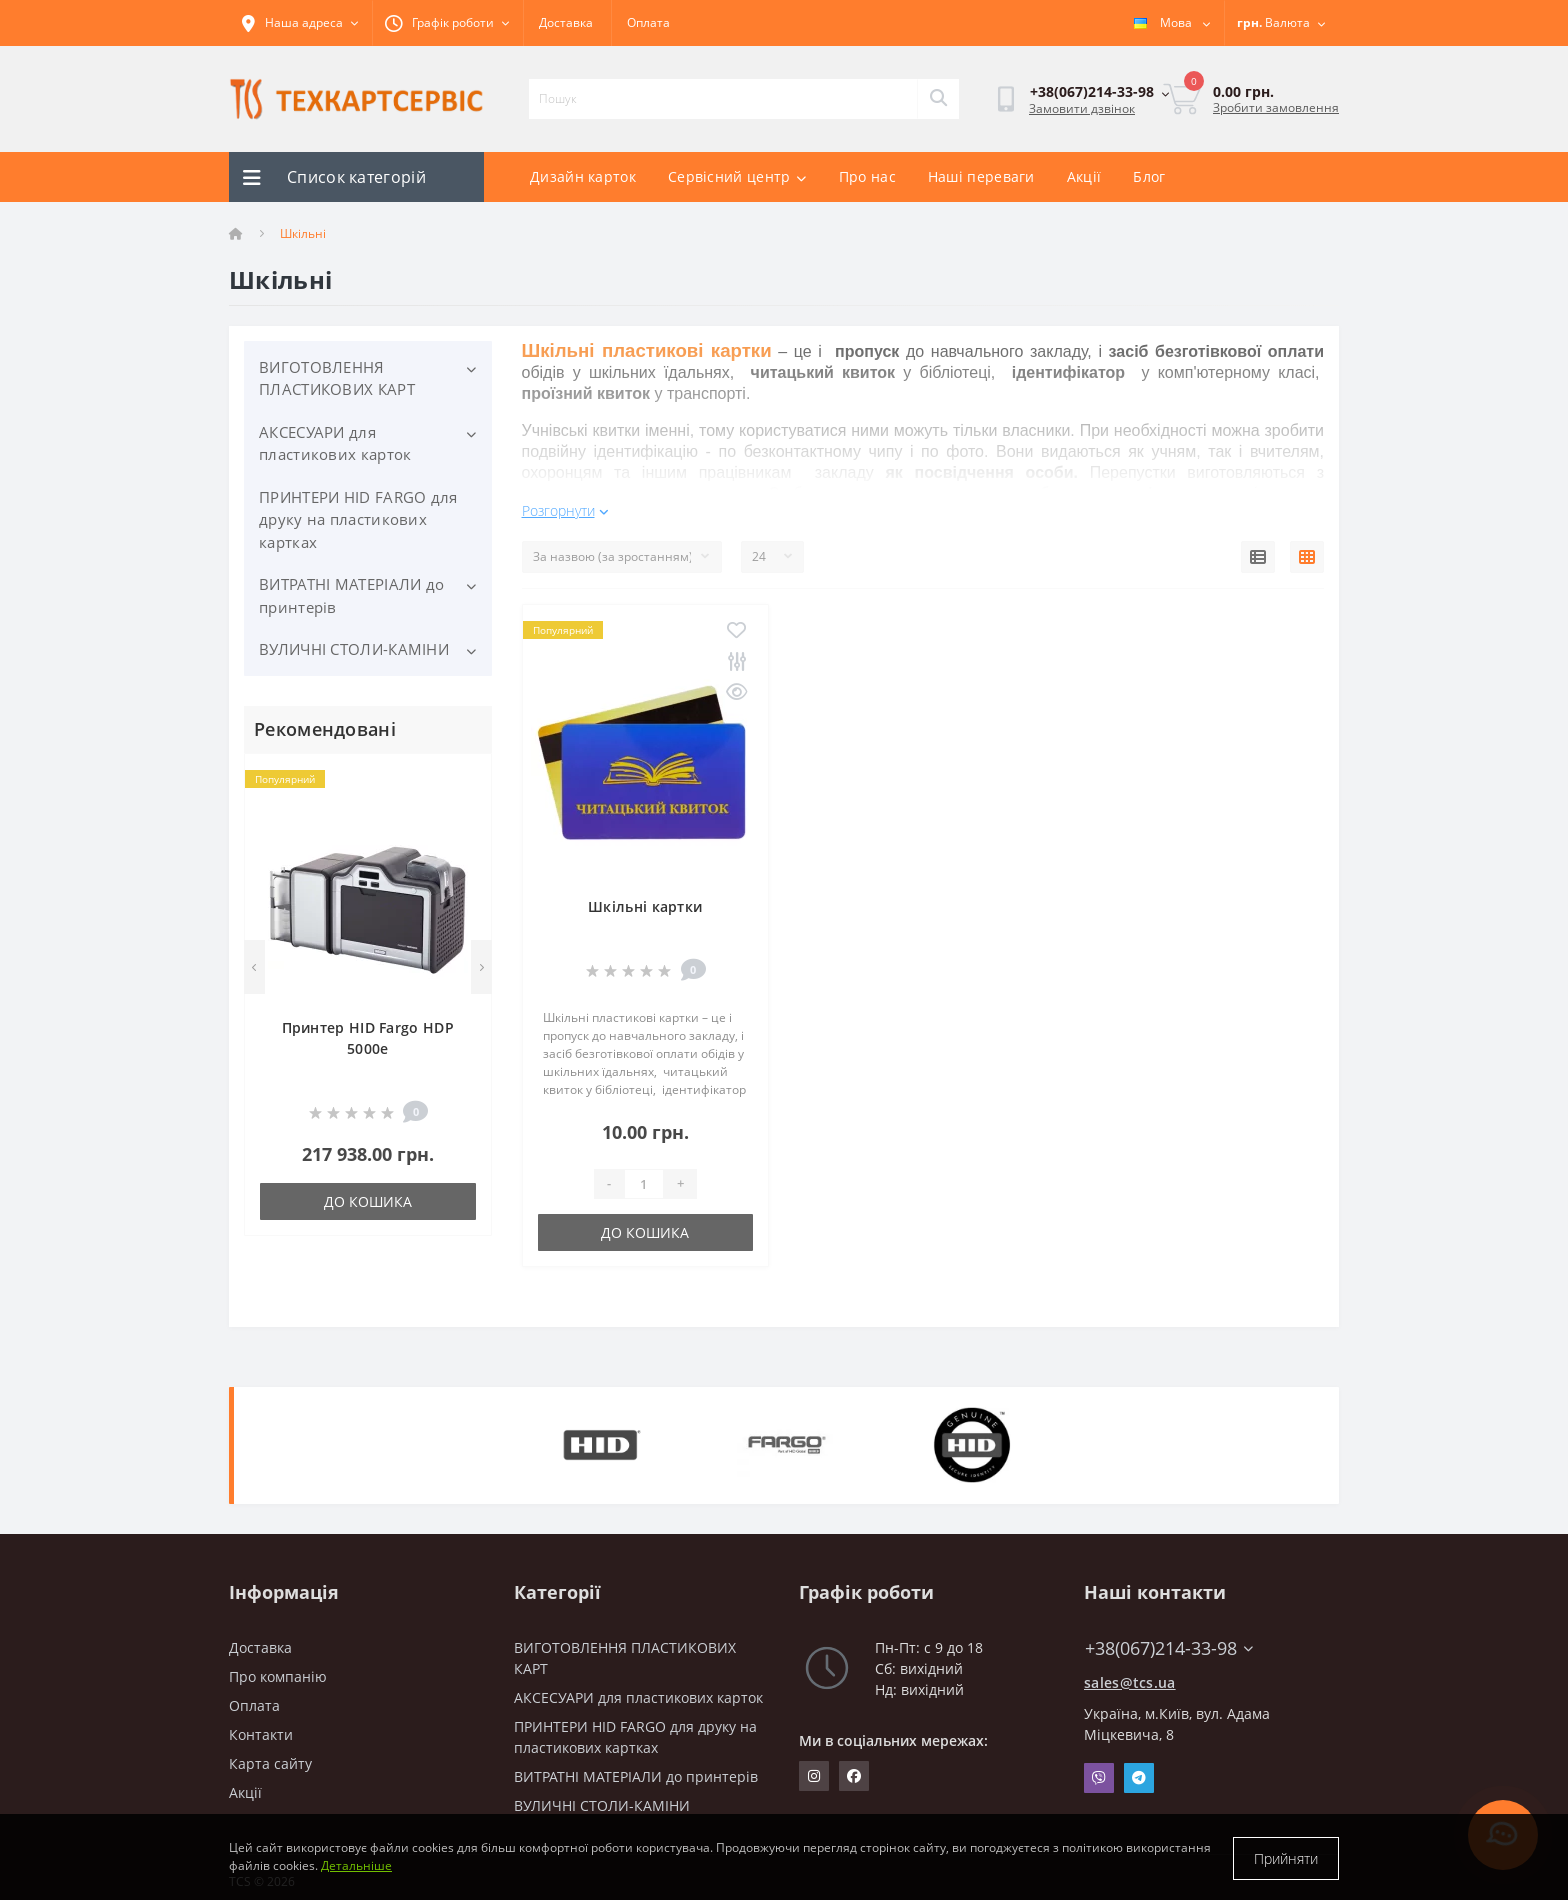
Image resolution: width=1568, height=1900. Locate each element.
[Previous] (254, 967)
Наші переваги (981, 176)
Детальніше (356, 1867)
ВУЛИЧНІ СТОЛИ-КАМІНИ (354, 649)
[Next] (481, 967)
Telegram (1139, 1769)
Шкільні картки (645, 897)
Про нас (867, 176)
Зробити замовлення (1276, 107)
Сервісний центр (737, 176)
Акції (1084, 176)
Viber (1099, 1769)
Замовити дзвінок (1082, 108)
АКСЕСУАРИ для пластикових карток (335, 443)
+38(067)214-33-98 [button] (1169, 1639)
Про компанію (278, 1667)
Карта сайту (270, 1754)
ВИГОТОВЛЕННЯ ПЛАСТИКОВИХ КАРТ (337, 378)
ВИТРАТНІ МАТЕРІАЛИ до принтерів (351, 595)
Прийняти (1286, 1858)
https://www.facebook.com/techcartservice (854, 1767)
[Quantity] (644, 1175)
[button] (447, 23)
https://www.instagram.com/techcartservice (814, 1767)
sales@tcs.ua (1130, 1673)
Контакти (261, 1725)
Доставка (566, 22)
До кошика (368, 1201)
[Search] (938, 99)
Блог (1149, 176)
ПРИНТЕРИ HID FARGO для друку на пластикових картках (358, 519)
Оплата (648, 22)
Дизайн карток (583, 176)
